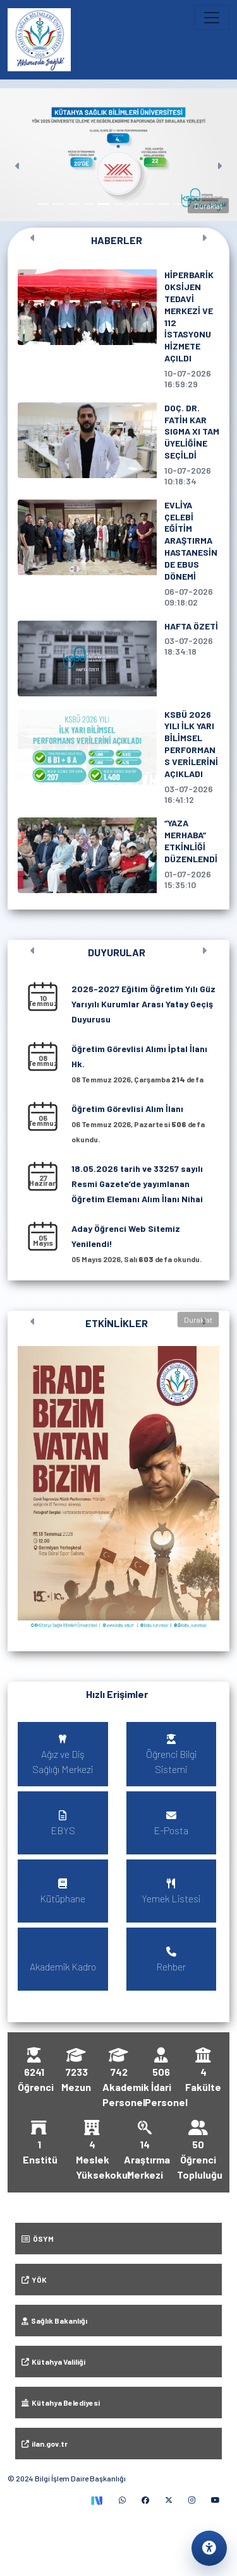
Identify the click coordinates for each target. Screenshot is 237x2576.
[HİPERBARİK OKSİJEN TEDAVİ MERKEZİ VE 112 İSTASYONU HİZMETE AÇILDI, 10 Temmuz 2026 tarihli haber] (118, 329)
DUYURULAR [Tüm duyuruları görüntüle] (116, 952)
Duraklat (208, 205)
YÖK (34, 2279)
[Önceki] (17, 154)
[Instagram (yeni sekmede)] (191, 2499)
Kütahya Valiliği (53, 2361)
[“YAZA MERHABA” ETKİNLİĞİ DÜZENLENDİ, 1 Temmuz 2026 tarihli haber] (118, 855)
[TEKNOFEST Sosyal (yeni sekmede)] (96, 2499)
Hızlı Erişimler (117, 1694)
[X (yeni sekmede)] (169, 2499)
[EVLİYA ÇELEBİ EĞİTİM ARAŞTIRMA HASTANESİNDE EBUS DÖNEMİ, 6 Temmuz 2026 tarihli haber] (118, 554)
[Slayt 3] (73, 204)
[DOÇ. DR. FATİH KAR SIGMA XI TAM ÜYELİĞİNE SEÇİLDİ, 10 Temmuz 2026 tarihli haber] (118, 444)
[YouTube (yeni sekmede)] (215, 2499)
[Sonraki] (219, 154)
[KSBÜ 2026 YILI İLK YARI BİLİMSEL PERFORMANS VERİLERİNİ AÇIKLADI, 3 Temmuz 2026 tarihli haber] (118, 757)
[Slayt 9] (163, 204)
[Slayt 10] (179, 204)
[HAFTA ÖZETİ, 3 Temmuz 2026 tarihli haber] (118, 658)
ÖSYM (37, 2238)
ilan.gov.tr (44, 2443)
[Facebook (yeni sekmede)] (145, 2499)
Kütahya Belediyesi (60, 2402)
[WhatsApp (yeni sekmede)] (122, 2499)
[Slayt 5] (103, 204)
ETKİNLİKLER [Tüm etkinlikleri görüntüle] (116, 1323)
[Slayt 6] (119, 204)
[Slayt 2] (58, 204)
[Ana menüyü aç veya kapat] (211, 17)
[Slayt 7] (133, 204)
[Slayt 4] (88, 204)
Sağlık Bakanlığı (54, 2320)
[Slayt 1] (43, 204)
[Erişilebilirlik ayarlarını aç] (209, 2548)
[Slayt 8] (148, 204)
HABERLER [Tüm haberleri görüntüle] (116, 240)
